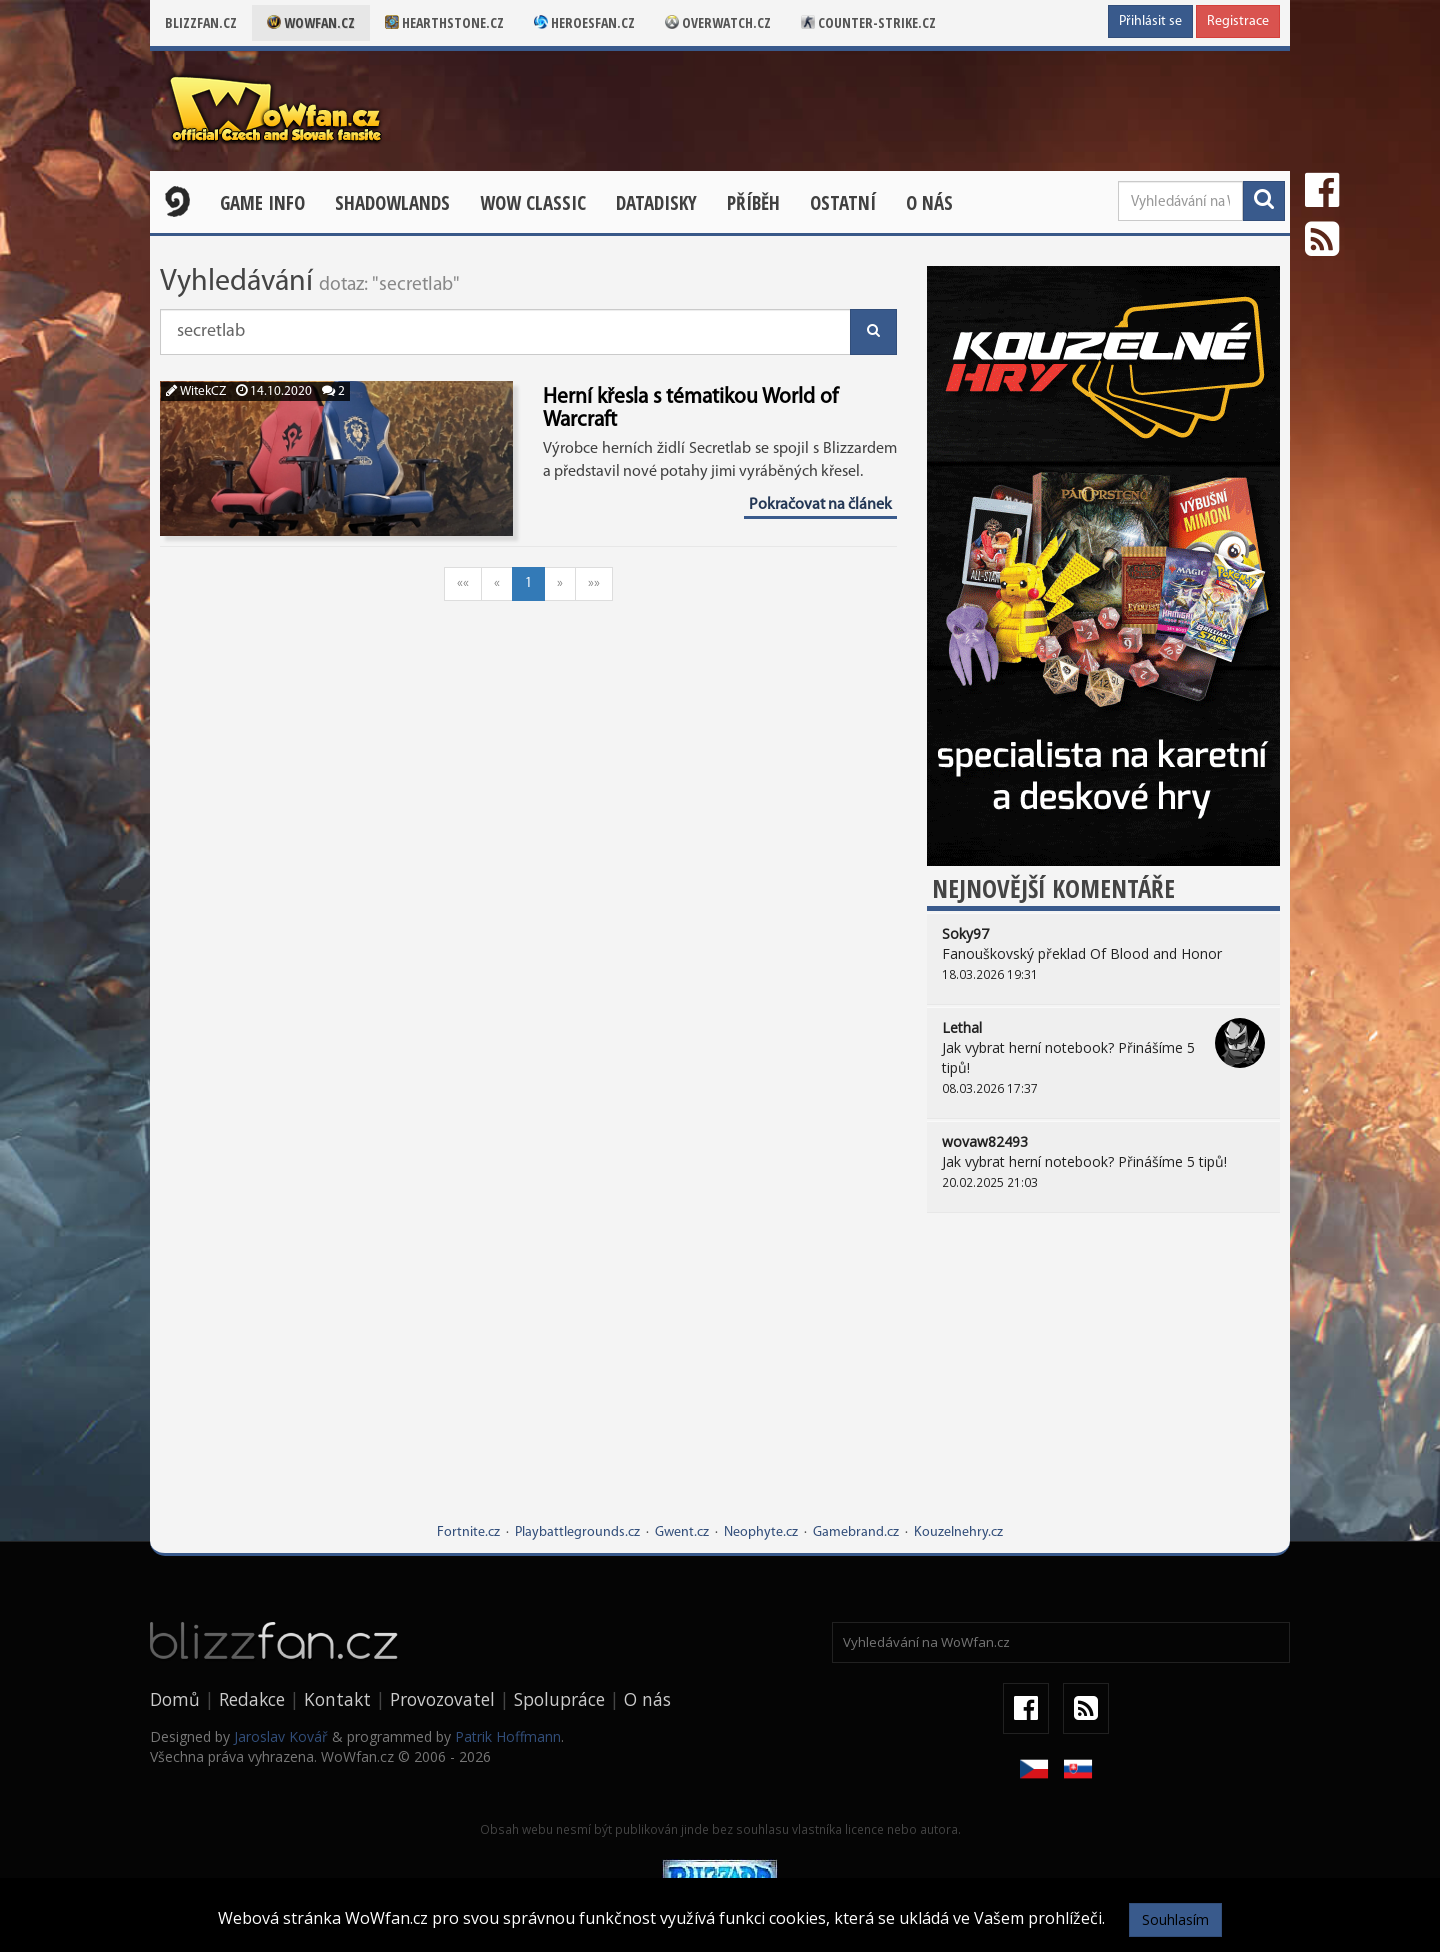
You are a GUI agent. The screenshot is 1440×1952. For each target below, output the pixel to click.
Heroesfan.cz (584, 22)
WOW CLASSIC (533, 203)
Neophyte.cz (761, 1532)
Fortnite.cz (468, 1532)
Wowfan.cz (311, 22)
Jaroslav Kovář (281, 1736)
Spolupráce (559, 1699)
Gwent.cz (682, 1532)
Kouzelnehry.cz (958, 1532)
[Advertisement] (1103, 1383)
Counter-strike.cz (868, 22)
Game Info (262, 203)
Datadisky (656, 203)
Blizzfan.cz (201, 22)
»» (594, 583)
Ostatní (843, 203)
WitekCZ (196, 391)
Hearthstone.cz (444, 22)
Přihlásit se (1150, 21)
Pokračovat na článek (820, 505)
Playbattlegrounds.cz (577, 1532)
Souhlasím (1175, 1919)
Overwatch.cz (718, 22)
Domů (175, 1699)
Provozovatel (442, 1699)
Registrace (1238, 21)
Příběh (753, 203)
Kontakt (337, 1699)
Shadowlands (392, 203)
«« (463, 583)
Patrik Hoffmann (508, 1736)
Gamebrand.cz (856, 1532)
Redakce (252, 1699)
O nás (929, 203)
